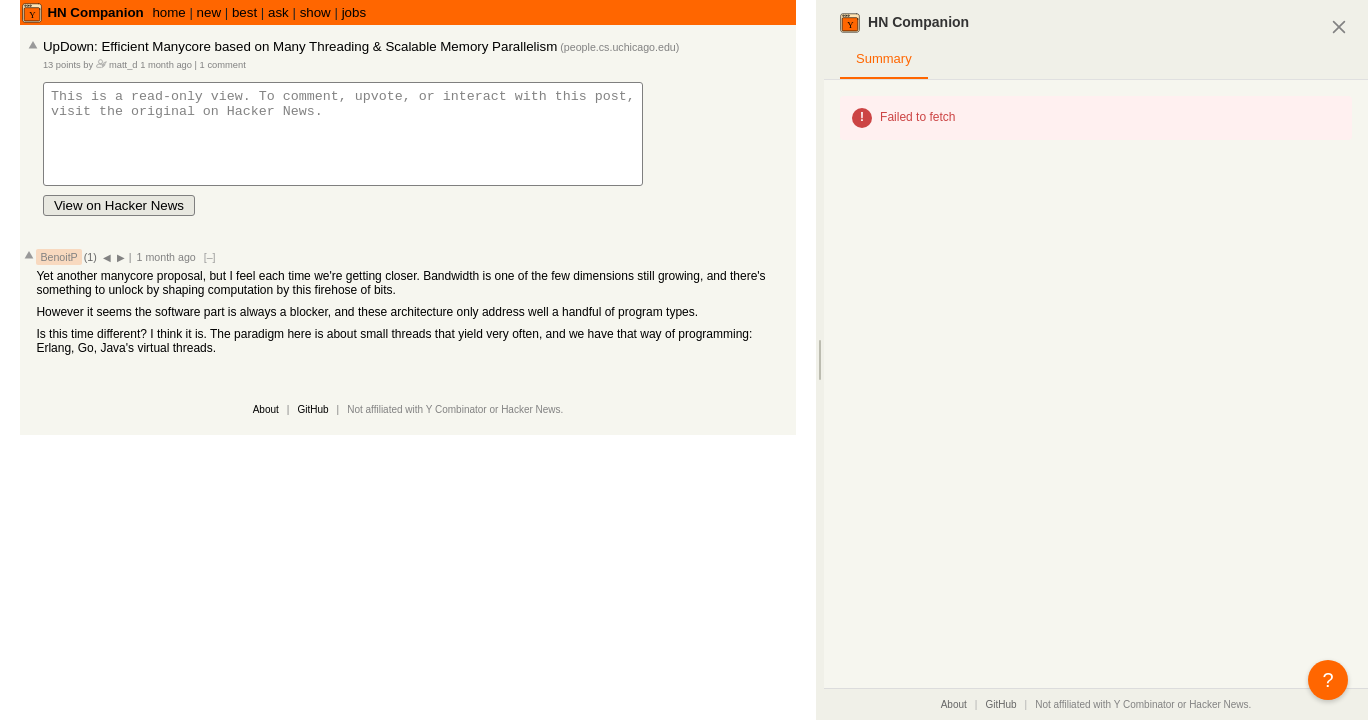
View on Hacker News (119, 223)
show (315, 12)
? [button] (1327, 680)
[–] (210, 275)
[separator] (820, 360)
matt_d (123, 65)
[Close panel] (1340, 26)
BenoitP (58, 275)
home (168, 12)
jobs (354, 12)
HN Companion (95, 12)
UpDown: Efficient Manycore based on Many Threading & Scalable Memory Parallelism (300, 46)
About (266, 427)
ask (278, 12)
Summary (884, 58)
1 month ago (166, 65)
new (209, 12)
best (244, 12)
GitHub (312, 427)
